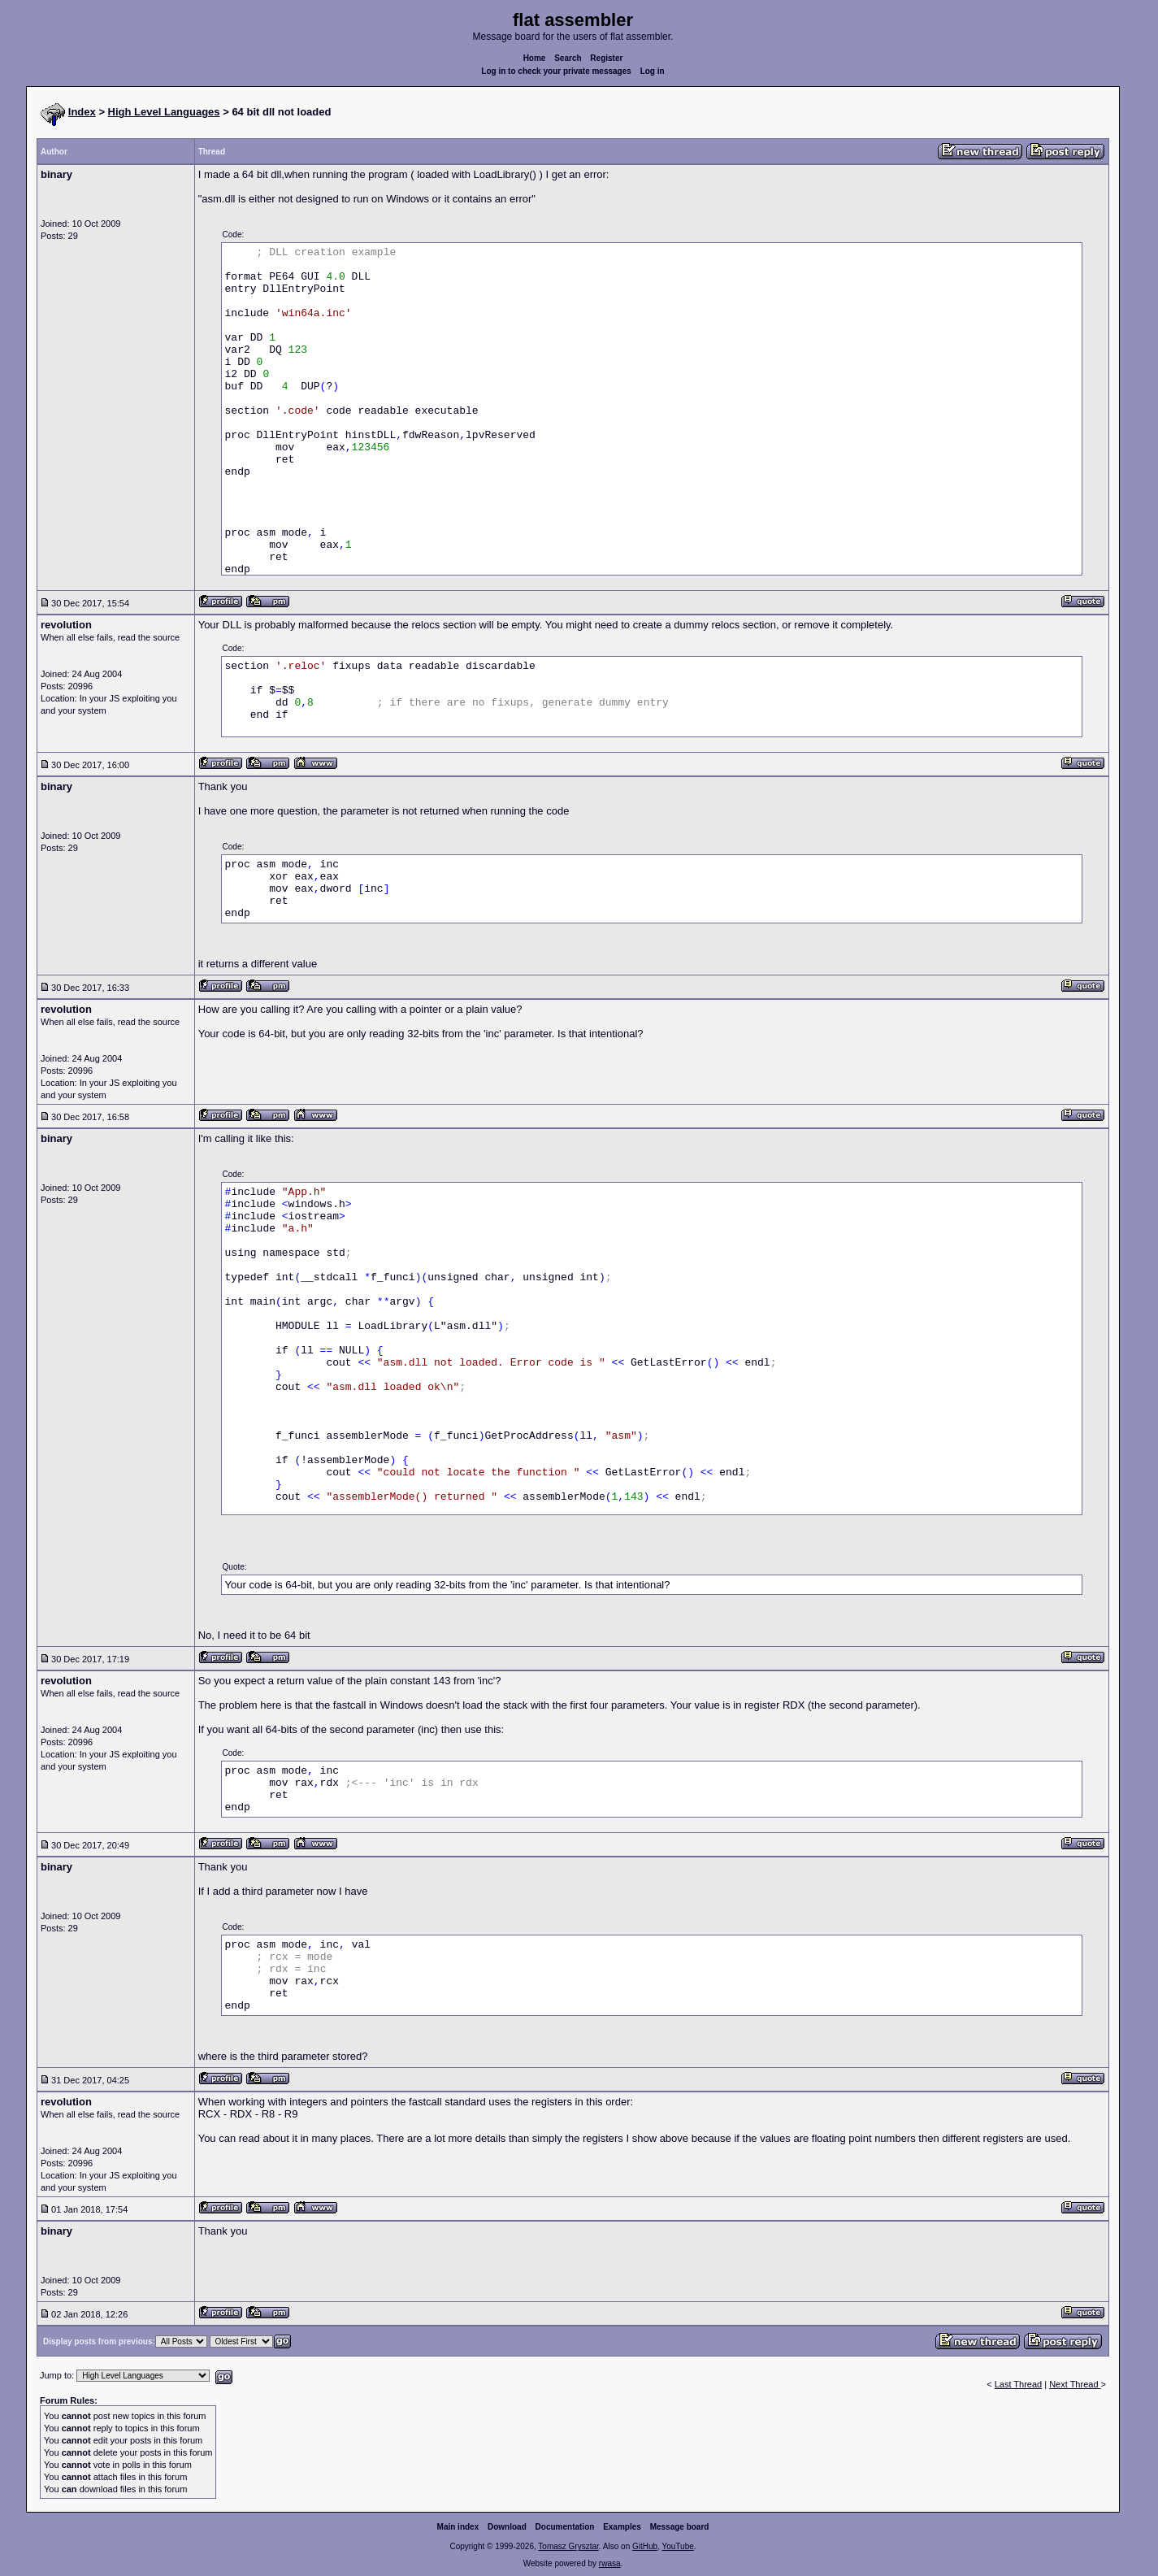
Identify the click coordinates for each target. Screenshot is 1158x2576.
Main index (458, 2526)
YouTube (677, 2546)
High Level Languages (164, 112)
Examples (622, 2526)
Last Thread (1019, 2384)
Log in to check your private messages (556, 71)
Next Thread (1074, 2384)
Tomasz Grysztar (568, 2546)
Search (567, 58)
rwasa (610, 2563)
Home (534, 58)
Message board (679, 2526)
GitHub (644, 2546)
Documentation (565, 2526)
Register (606, 58)
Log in (652, 71)
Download (507, 2526)
